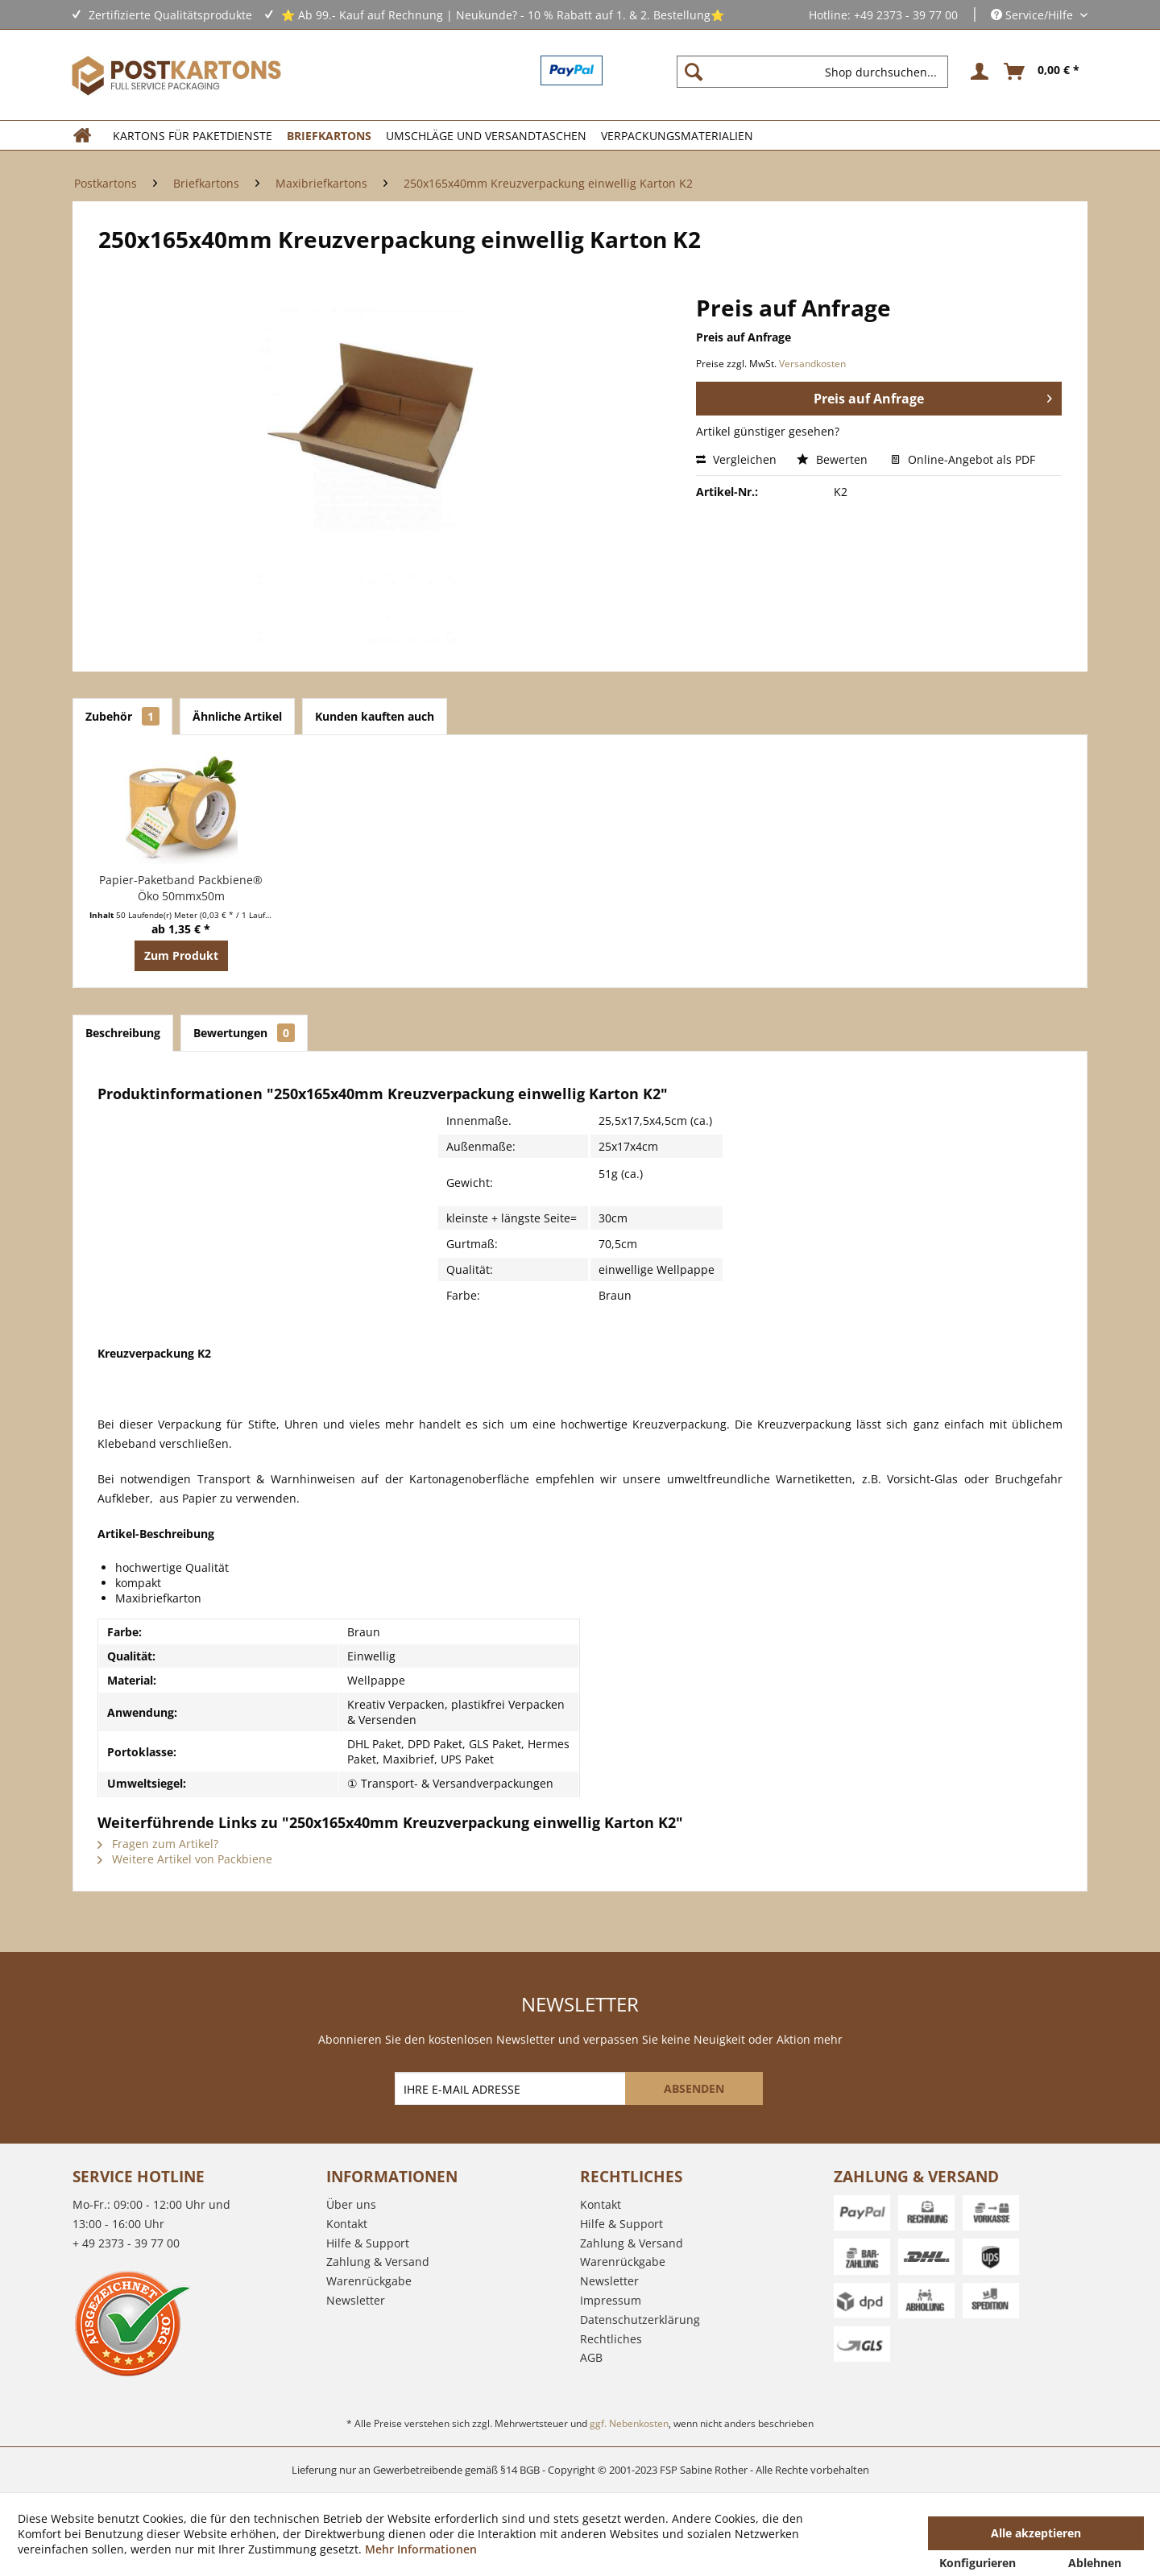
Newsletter (355, 2300)
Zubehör (122, 716)
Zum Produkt (181, 955)
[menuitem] (819, 72)
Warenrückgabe (369, 2281)
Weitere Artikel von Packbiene (184, 1859)
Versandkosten (812, 363)
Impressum (610, 2300)
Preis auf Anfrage (933, 396)
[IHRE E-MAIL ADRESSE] (511, 2088)
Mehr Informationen (421, 2549)
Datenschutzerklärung (640, 2319)
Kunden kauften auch (374, 716)
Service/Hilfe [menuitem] (1033, 15)
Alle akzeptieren (1036, 2533)
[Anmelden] (977, 72)
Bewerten (834, 459)
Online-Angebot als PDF (963, 459)
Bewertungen (244, 1032)
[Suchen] (693, 72)
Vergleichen (736, 459)
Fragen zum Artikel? (157, 1843)
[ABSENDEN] (694, 2088)
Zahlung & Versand (377, 2261)
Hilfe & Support (367, 2243)
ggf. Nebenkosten (629, 2423)
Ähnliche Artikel (237, 716)
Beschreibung (122, 1032)
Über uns (351, 2204)
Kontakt (346, 2223)
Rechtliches (611, 2339)
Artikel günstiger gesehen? (767, 431)
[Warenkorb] (1042, 72)
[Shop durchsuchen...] (812, 72)
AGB (591, 2357)
